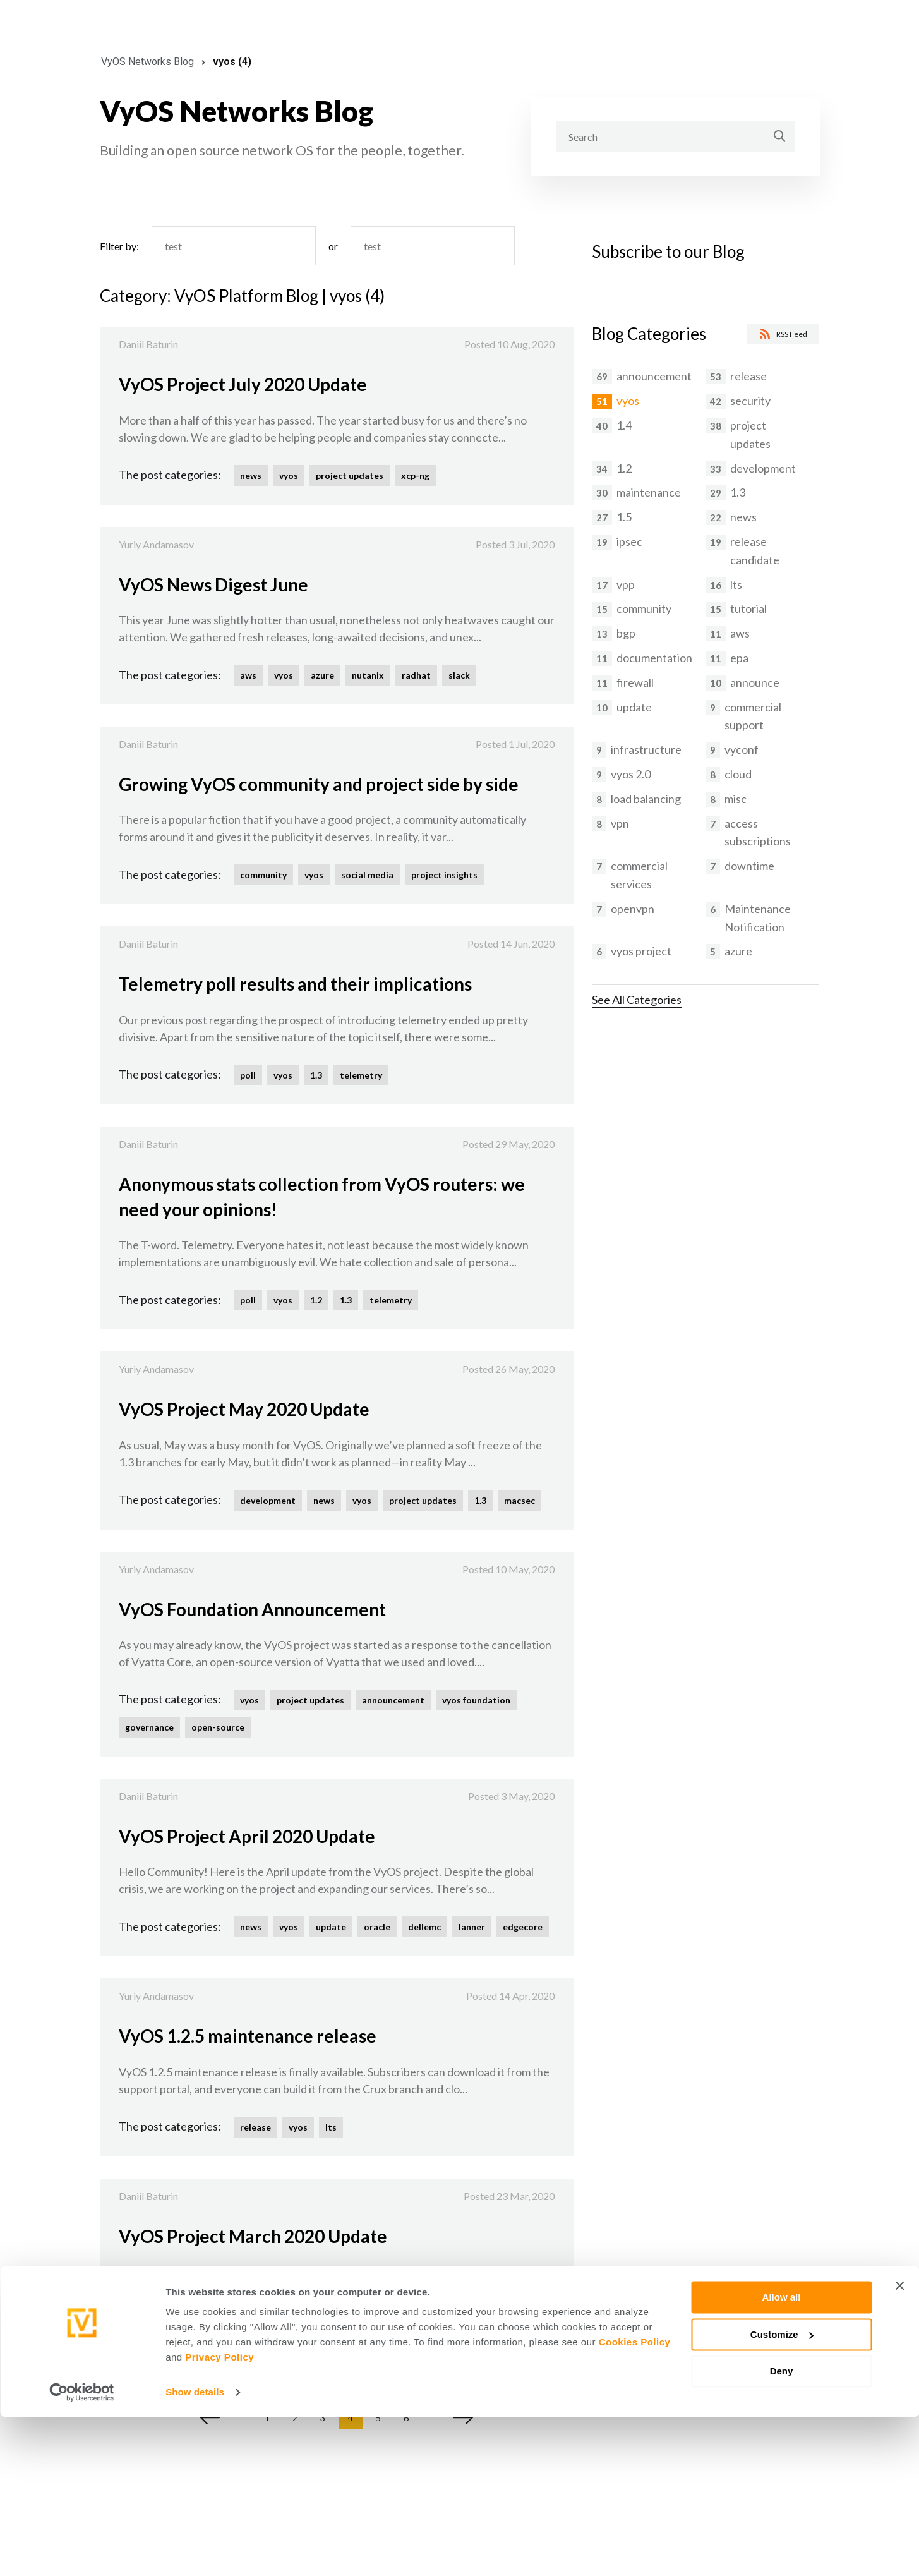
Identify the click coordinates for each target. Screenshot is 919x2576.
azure (322, 675)
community (263, 874)
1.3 (316, 1075)
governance (149, 1727)
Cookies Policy (635, 2501)
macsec (519, 1500)
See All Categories (637, 1000)
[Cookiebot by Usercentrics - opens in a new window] (82, 2551)
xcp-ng (415, 475)
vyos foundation (476, 1700)
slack (459, 675)
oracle (377, 1926)
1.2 (316, 1300)
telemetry (361, 1075)
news (250, 475)
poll (248, 1075)
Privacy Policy (219, 2516)
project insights (444, 874)
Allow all (781, 2456)
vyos (288, 475)
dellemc (424, 1926)
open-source (217, 1727)
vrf (426, 2326)
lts (331, 2127)
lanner (472, 1926)
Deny (781, 2530)
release (255, 2127)
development (268, 1500)
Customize (782, 2493)
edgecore (523, 1926)
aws (248, 675)
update (331, 1926)
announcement (393, 1700)
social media (367, 874)
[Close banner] (899, 2444)
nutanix (368, 675)
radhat (416, 675)
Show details (194, 2551)
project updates (349, 475)
